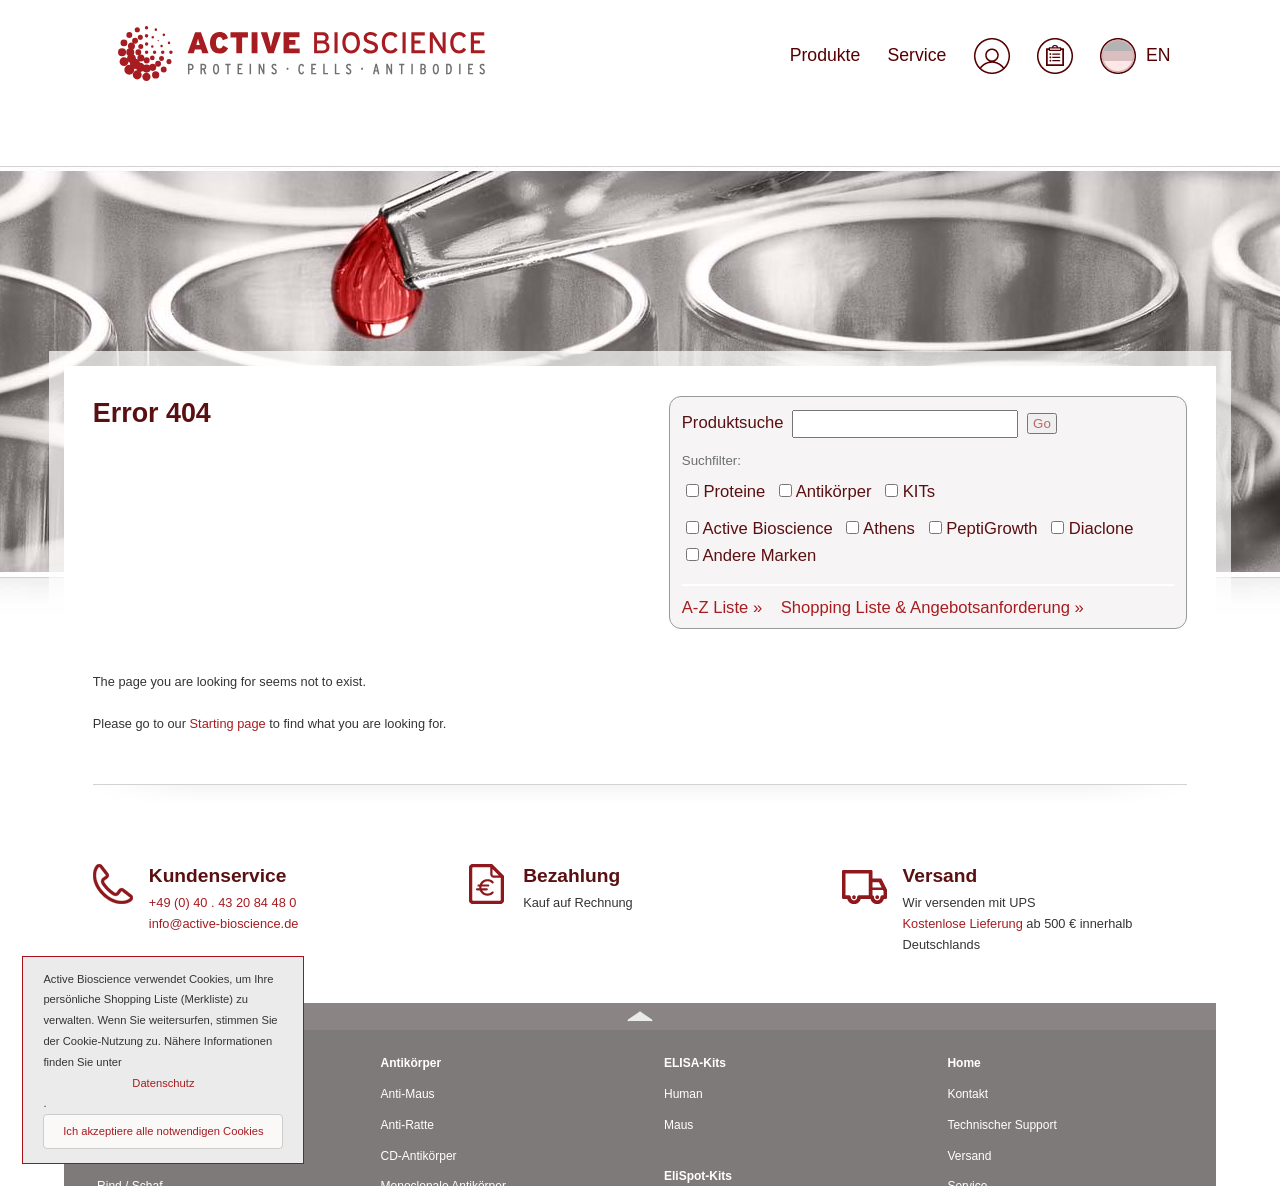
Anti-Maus (408, 841)
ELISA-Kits (695, 810)
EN (1138, 64)
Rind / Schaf (129, 934)
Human (116, 841)
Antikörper (812, 270)
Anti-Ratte (407, 872)
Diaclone (1028, 301)
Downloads (976, 995)
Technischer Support (1001, 872)
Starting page (228, 470)
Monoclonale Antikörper (443, 934)
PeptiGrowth (939, 301)
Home (963, 810)
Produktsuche (725, 210)
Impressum (976, 1057)
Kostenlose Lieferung (963, 670)
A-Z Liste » (717, 347)
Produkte (852, 62)
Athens (855, 301)
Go (1022, 210)
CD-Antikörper (419, 903)
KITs (882, 270)
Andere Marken (1126, 301)
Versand (969, 903)
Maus (111, 872)
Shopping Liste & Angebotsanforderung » (878, 347)
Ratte (111, 903)
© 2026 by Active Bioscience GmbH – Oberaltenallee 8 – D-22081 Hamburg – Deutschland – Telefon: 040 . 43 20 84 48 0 (390, 1162)
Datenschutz (980, 1088)
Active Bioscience (756, 301)
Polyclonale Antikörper (440, 964)
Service (929, 62)
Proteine (731, 270)
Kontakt (967, 841)
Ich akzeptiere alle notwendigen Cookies (163, 1131)
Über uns (971, 964)
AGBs (962, 1026)
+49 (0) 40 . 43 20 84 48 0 (223, 649)
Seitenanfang (1157, 1162)
